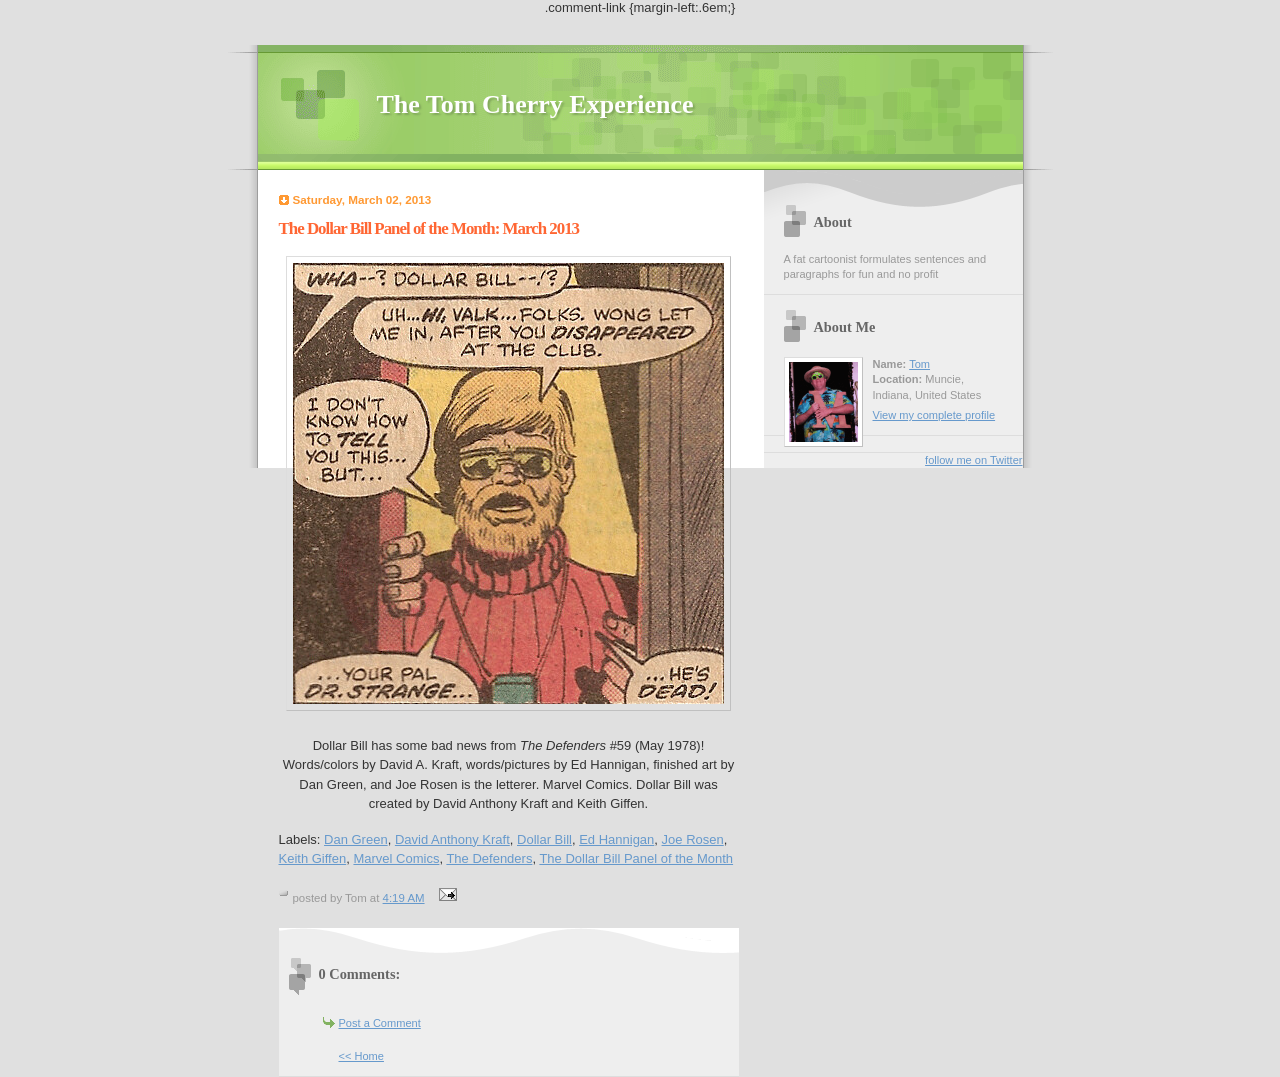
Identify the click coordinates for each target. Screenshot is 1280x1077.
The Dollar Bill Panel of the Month (636, 858)
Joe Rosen (693, 839)
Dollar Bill (544, 839)
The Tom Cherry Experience (535, 104)
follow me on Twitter (973, 460)
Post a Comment (380, 1023)
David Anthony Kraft (452, 839)
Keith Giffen (313, 858)
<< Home (361, 1056)
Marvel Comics (396, 858)
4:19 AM (404, 898)
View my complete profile (934, 415)
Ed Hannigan (616, 839)
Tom (919, 364)
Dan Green (356, 839)
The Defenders (489, 858)
